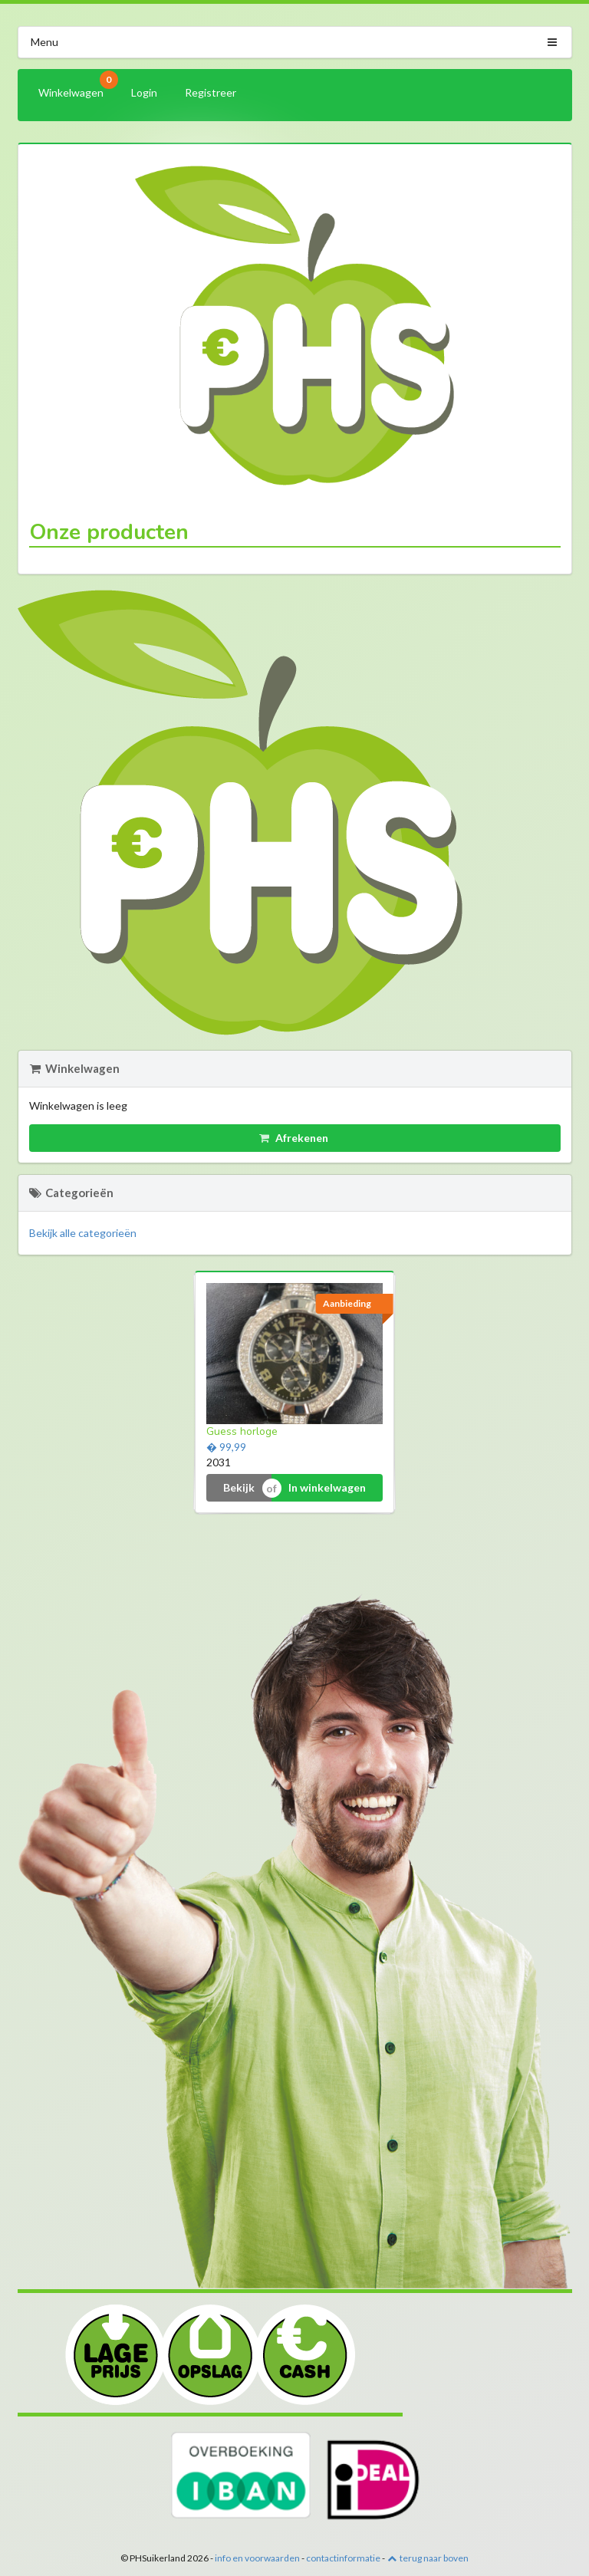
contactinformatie (343, 2558)
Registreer (210, 92)
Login (144, 92)
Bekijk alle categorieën (83, 1232)
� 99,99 (226, 1446)
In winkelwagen (327, 1487)
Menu (295, 41)
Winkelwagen (76, 89)
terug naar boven (428, 2558)
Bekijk (239, 1487)
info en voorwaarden (257, 2558)
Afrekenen (293, 1137)
